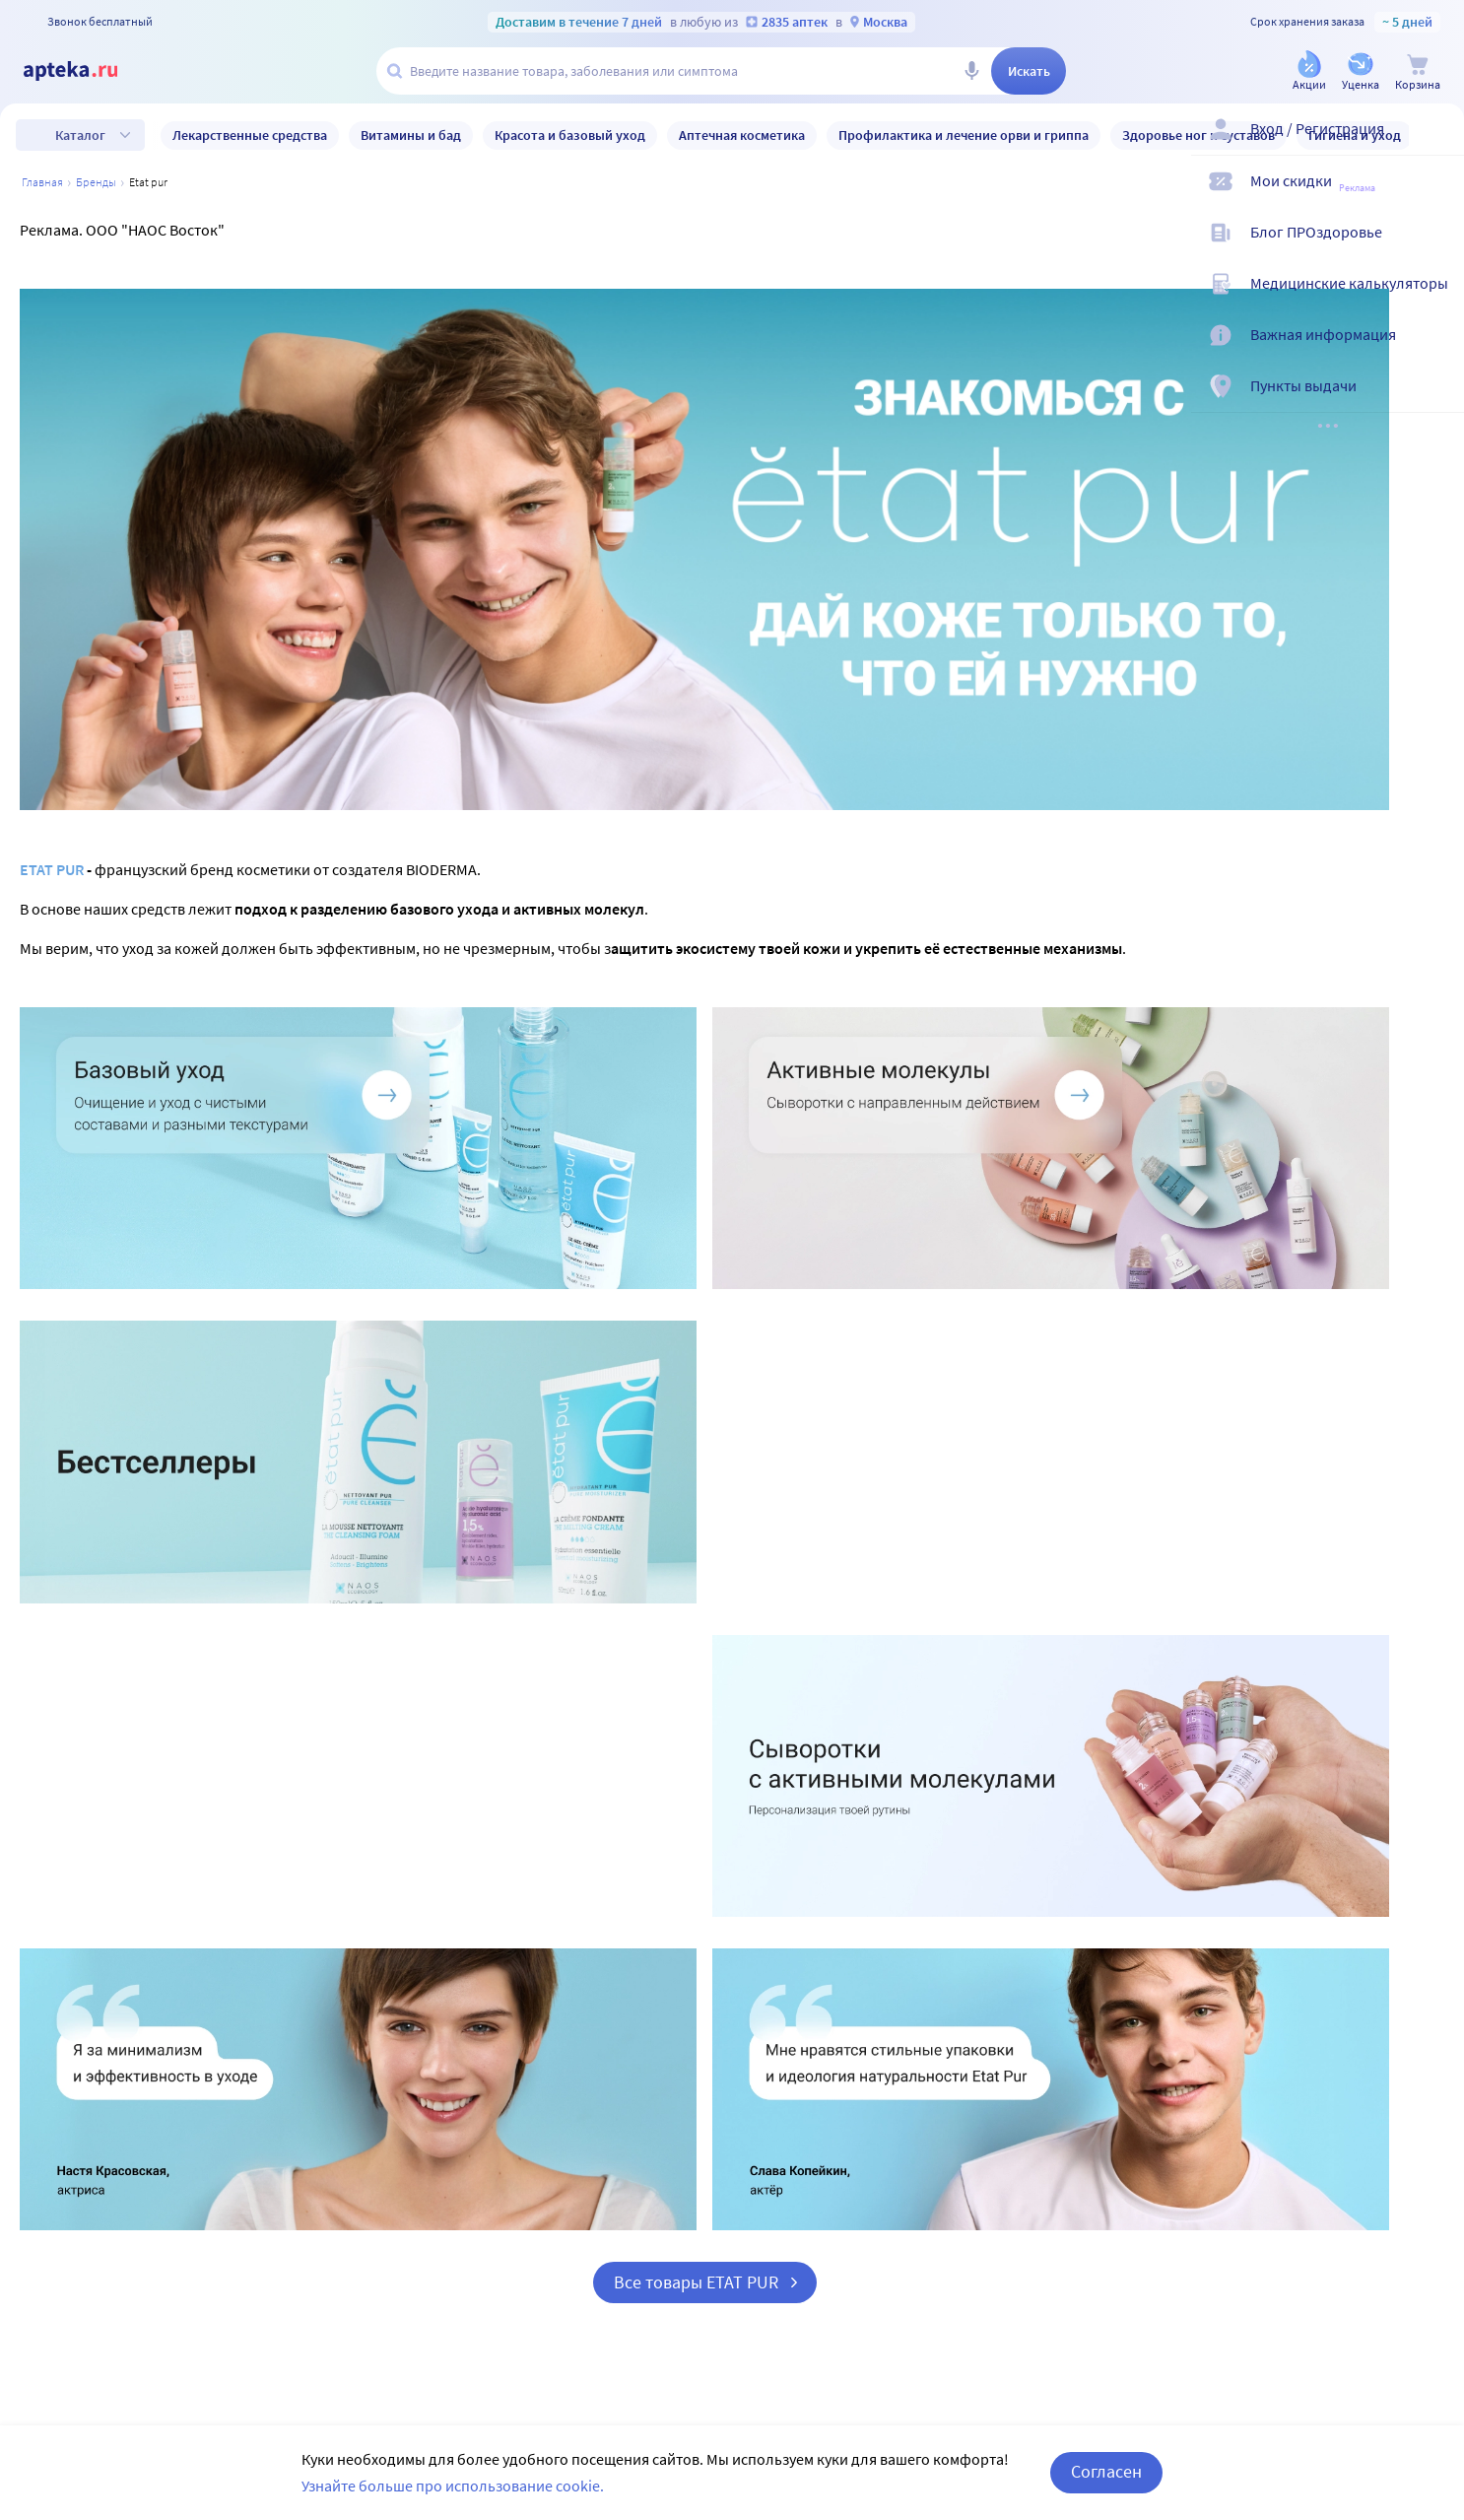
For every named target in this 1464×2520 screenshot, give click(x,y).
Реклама (1357, 188)
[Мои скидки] (1436, 197)
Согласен (1106, 2471)
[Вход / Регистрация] (1436, 144)
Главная (42, 181)
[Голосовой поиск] (971, 71)
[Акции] (1309, 72)
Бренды (96, 181)
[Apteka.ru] (87, 71)
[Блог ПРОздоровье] (1436, 248)
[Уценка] (1360, 72)
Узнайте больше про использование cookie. (452, 2485)
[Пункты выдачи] (1436, 402)
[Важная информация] (1436, 350)
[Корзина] (1417, 72)
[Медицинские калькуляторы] (1436, 299)
